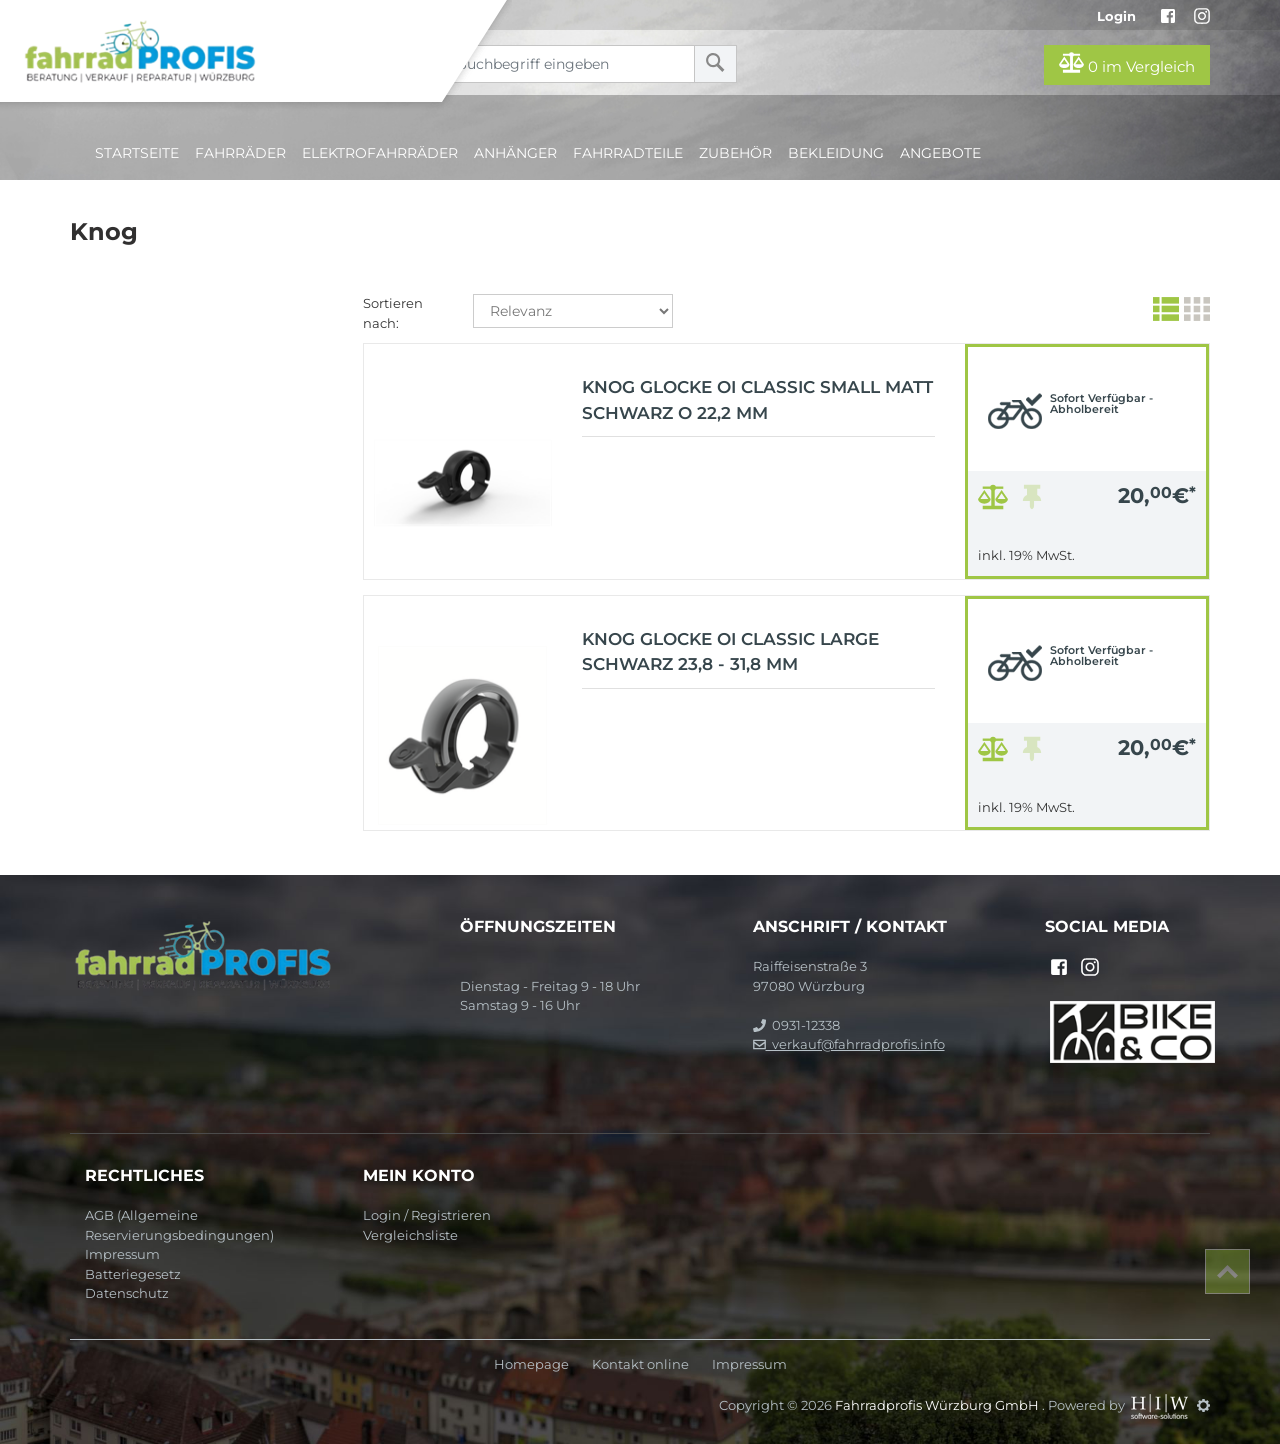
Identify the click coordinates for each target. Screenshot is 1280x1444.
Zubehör (735, 153)
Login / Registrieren (427, 1215)
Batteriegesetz (133, 1274)
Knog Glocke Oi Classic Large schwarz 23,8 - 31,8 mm (730, 652)
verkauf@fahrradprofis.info (849, 1044)
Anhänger (515, 153)
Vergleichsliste (410, 1235)
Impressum (122, 1254)
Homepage (531, 1364)
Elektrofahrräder (380, 153)
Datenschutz (127, 1293)
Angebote (940, 153)
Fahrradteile (628, 153)
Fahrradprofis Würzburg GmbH (938, 1405)
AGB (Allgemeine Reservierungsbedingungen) (179, 1225)
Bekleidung (836, 153)
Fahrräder (240, 153)
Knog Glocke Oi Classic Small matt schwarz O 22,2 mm (757, 400)
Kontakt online (640, 1364)
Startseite (137, 153)
